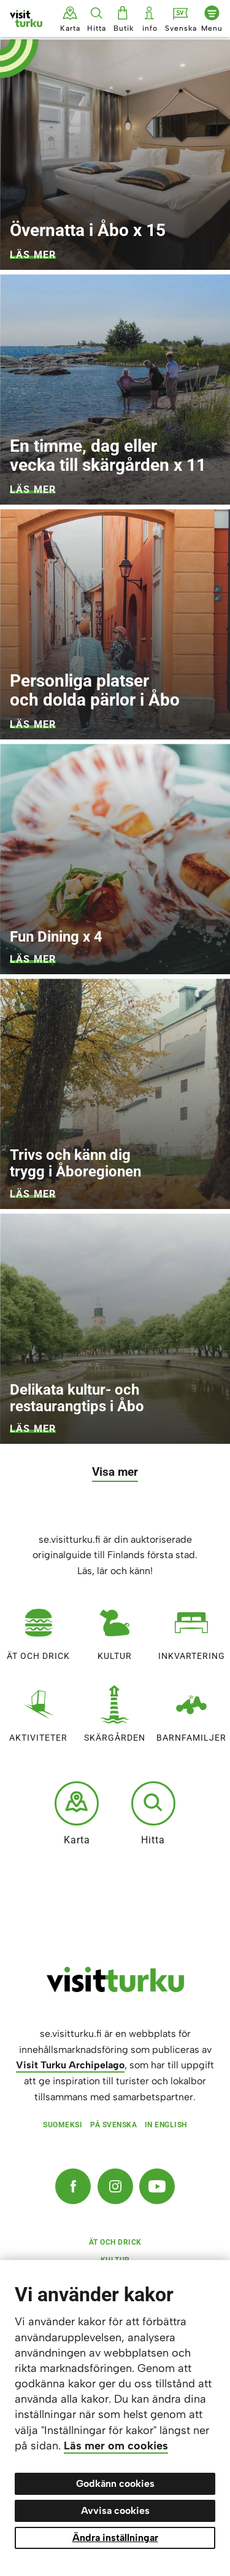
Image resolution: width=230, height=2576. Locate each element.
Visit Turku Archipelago (70, 2065)
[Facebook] (73, 2186)
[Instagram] (115, 2186)
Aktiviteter (38, 1711)
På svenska (113, 2125)
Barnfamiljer (191, 1711)
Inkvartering (191, 1629)
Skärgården (114, 1711)
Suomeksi (62, 2125)
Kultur (114, 1629)
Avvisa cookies (115, 2510)
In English (166, 2125)
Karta (77, 1813)
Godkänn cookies (115, 2483)
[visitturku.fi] (115, 1989)
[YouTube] (157, 2186)
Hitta (153, 1813)
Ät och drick (38, 1629)
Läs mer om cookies (116, 2445)
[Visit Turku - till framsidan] (26, 18)
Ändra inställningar (115, 2537)
